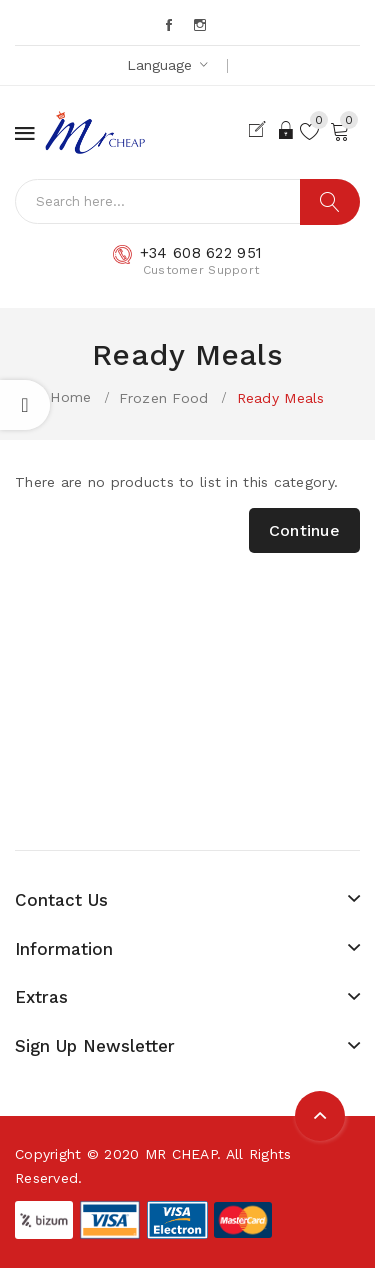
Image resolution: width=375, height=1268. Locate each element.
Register (261, 130)
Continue (304, 530)
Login (287, 130)
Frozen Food (163, 398)
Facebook (170, 25)
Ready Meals (281, 398)
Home (70, 397)
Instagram (201, 25)
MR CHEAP (181, 1154)
